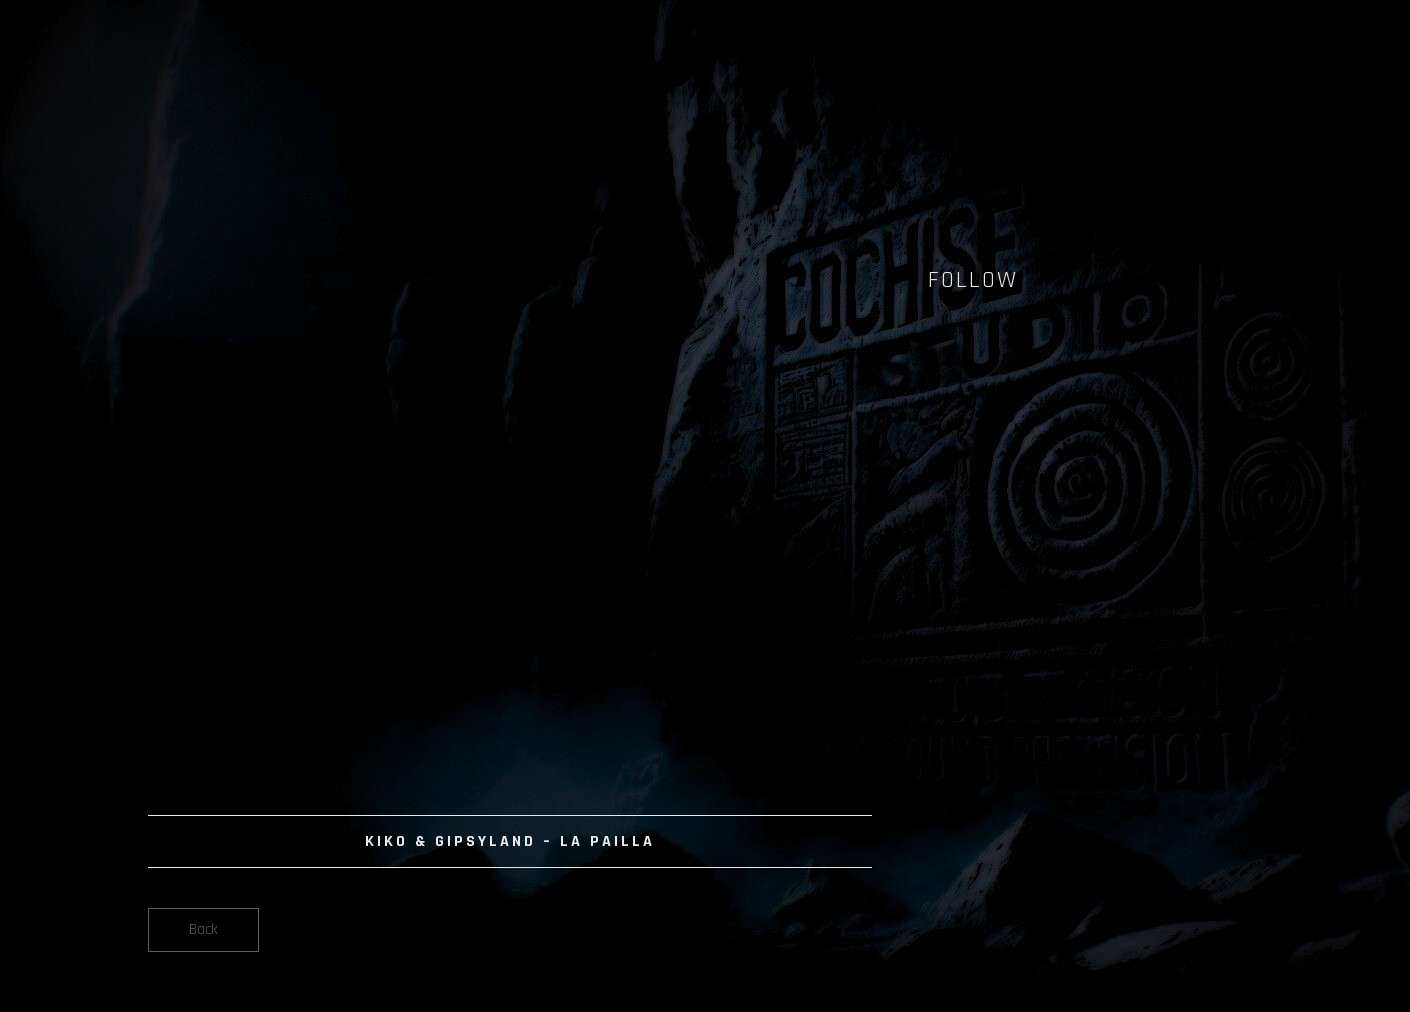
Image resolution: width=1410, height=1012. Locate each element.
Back (203, 929)
